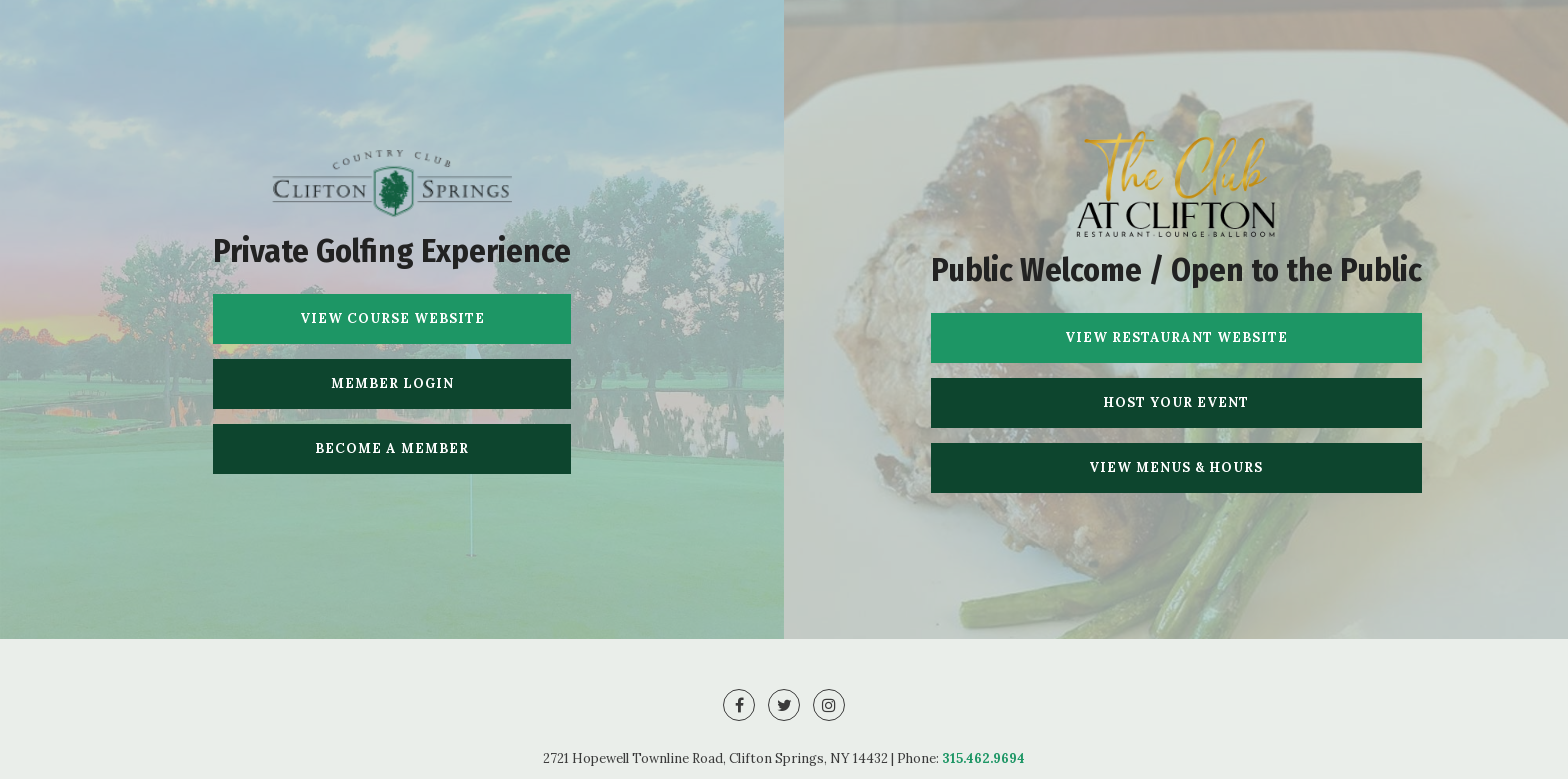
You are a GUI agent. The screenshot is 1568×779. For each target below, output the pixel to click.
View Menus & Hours (1176, 467)
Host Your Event (1176, 402)
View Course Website (392, 318)
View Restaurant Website (1176, 337)
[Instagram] (829, 705)
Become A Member (392, 448)
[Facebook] (739, 705)
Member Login (392, 383)
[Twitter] (784, 705)
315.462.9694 (983, 758)
